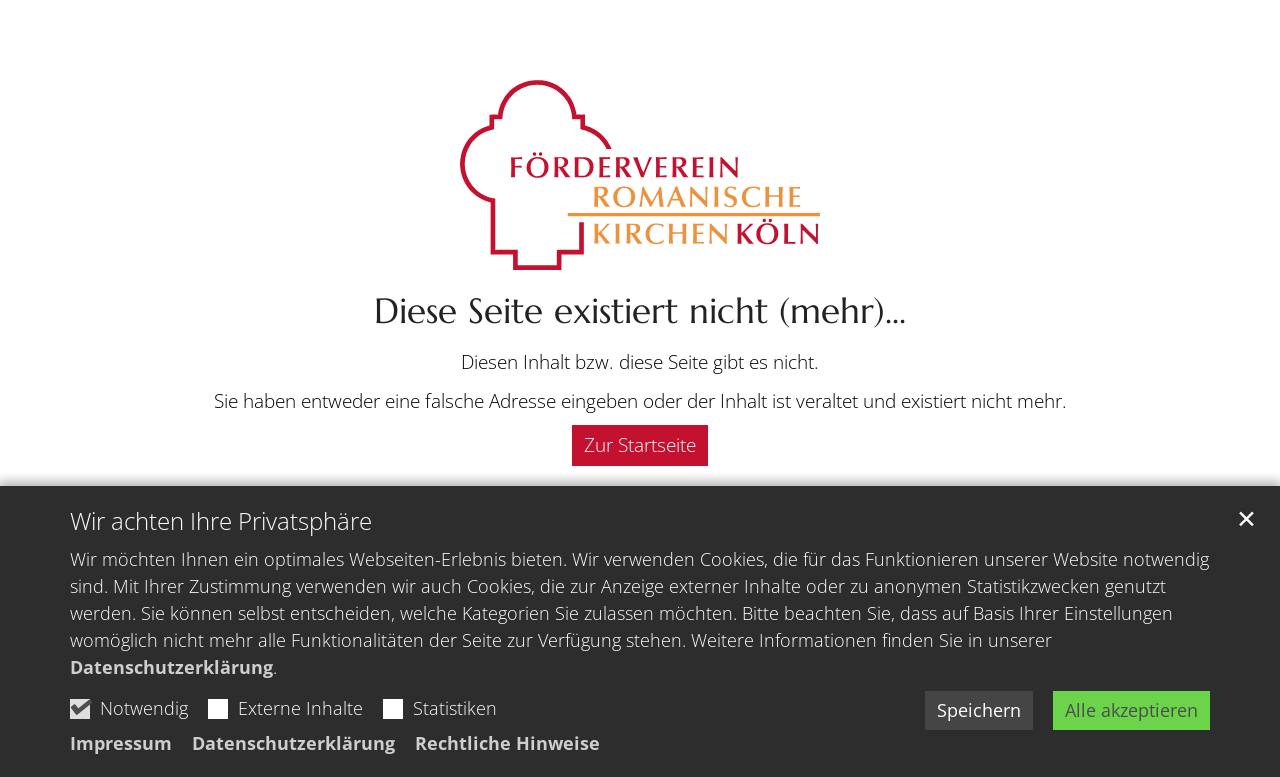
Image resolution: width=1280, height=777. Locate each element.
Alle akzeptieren (1131, 710)
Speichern (979, 710)
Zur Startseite (640, 445)
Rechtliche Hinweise (507, 743)
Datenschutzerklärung (171, 667)
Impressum (121, 743)
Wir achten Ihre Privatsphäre (221, 521)
